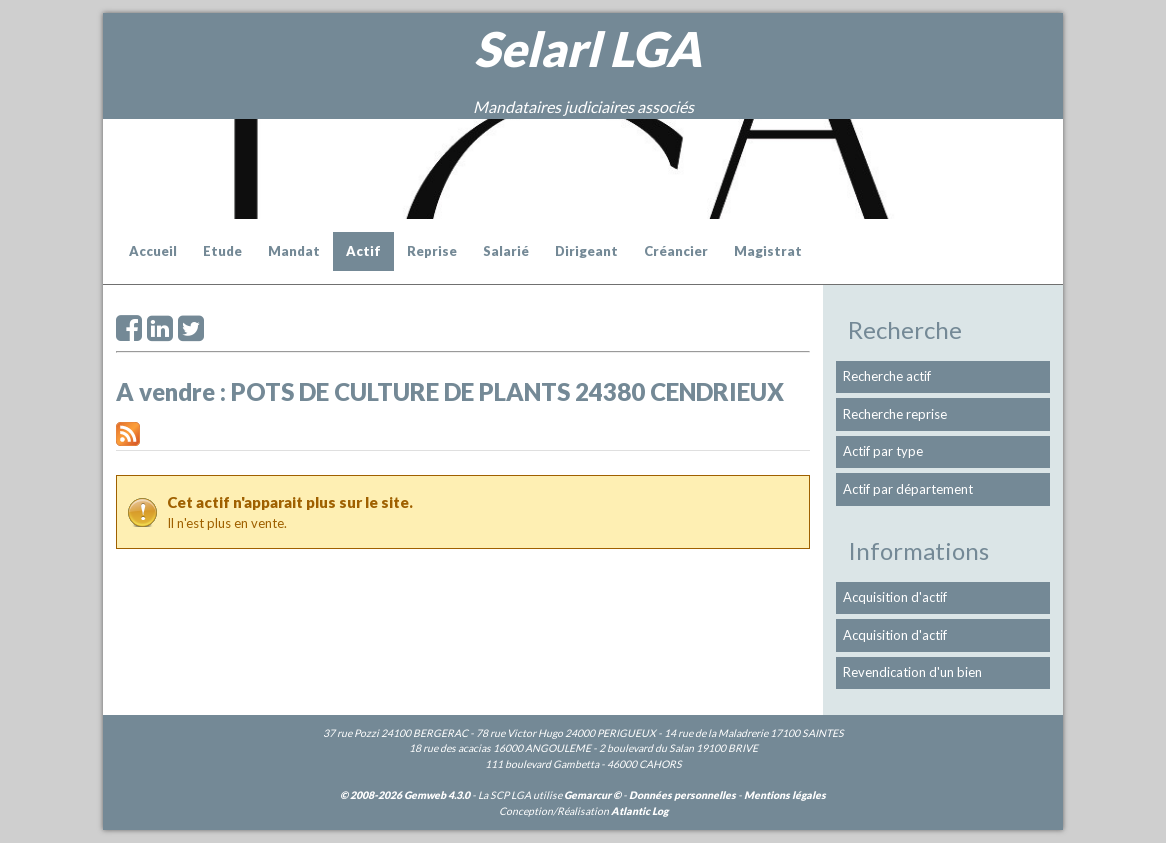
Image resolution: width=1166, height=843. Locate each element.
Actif (363, 251)
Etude (222, 251)
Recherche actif (887, 376)
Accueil (153, 251)
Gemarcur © (592, 795)
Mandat (294, 251)
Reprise (432, 251)
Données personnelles (682, 795)
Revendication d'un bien (912, 672)
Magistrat (768, 251)
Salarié (506, 251)
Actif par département (908, 489)
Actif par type (883, 451)
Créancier (676, 251)
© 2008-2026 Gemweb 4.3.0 (405, 795)
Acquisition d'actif (895, 597)
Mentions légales (785, 795)
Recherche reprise (895, 414)
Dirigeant (586, 251)
